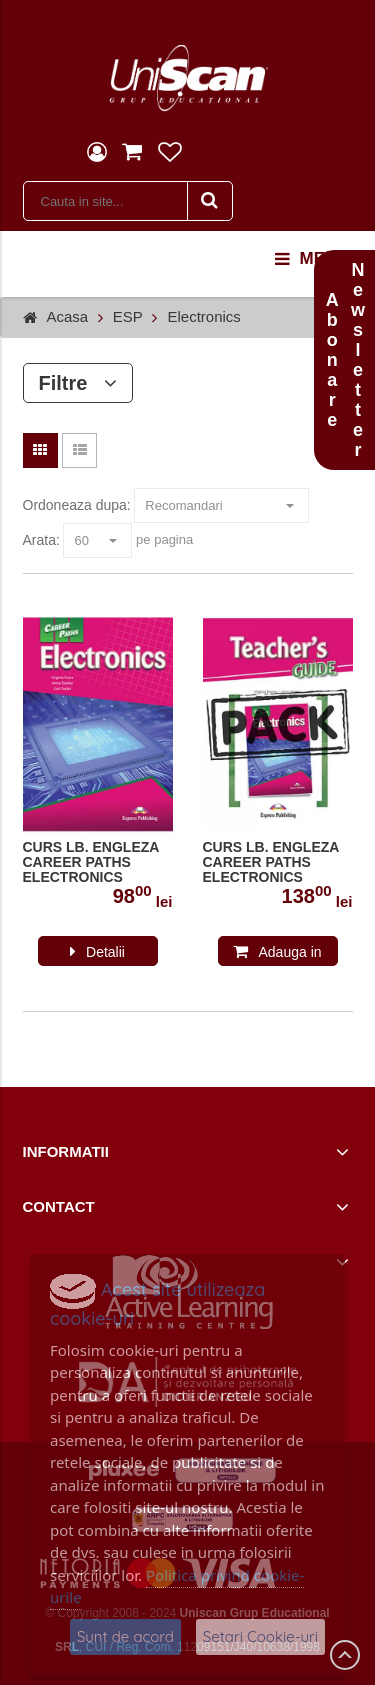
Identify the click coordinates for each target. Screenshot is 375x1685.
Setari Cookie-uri (260, 1636)
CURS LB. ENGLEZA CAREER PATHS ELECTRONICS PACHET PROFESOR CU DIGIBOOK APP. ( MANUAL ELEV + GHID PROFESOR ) (272, 863)
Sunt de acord (125, 1636)
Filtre (78, 383)
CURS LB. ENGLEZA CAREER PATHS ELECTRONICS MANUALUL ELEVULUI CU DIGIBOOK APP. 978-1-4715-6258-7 (97, 863)
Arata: (41, 540)
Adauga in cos (289, 955)
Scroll (345, 1655)
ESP (128, 316)
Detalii (105, 952)
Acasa (68, 316)
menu (312, 259)
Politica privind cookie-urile (177, 1586)
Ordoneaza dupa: (77, 505)
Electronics (203, 316)
